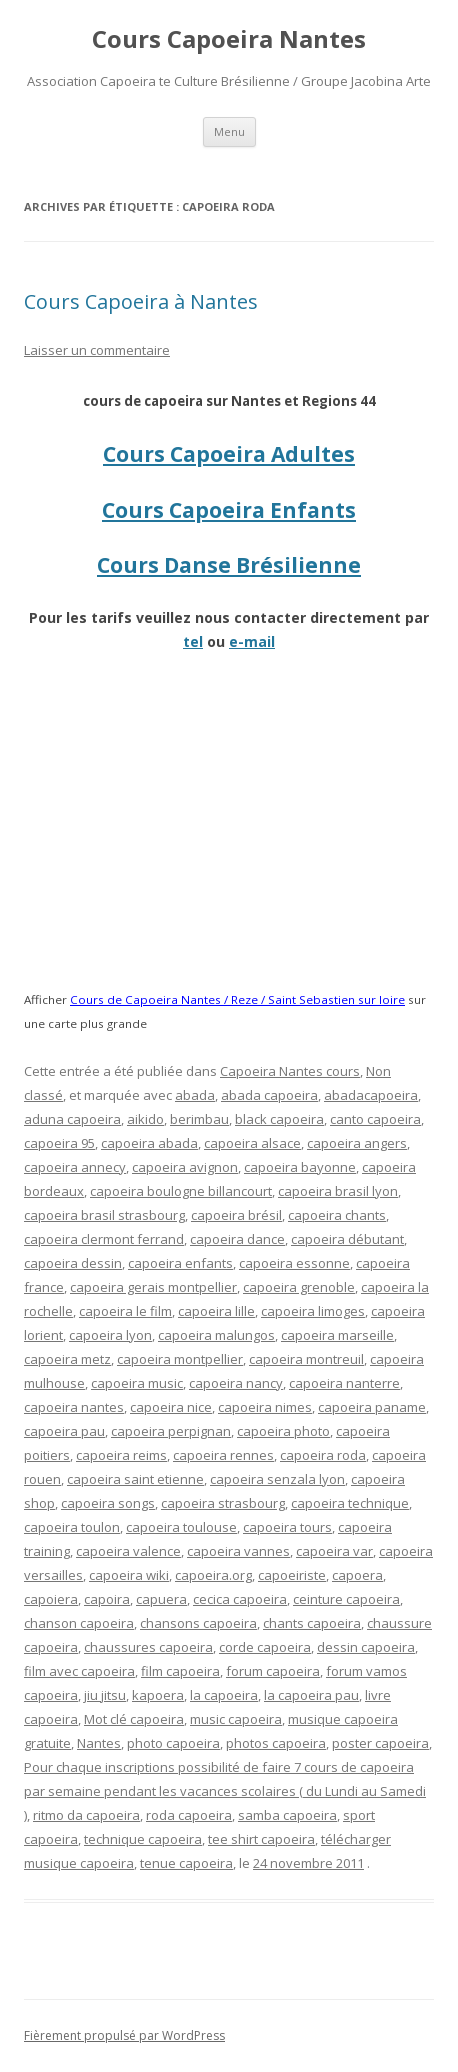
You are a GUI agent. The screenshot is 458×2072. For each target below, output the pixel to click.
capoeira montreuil (306, 1359)
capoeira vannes (238, 1551)
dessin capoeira (366, 1647)
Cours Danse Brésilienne (229, 565)
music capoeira (236, 1719)
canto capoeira (375, 1119)
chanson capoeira (79, 1623)
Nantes (99, 1743)
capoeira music (137, 1383)
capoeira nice (171, 1407)
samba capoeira (287, 1815)
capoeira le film (125, 1311)
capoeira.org (213, 1575)
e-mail (252, 641)
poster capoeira (380, 1743)
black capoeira (279, 1119)
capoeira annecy (75, 1167)
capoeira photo (283, 1431)
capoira (107, 1599)
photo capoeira (173, 1743)
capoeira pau (64, 1431)
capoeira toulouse (181, 1527)
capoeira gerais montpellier (153, 1287)
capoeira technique (350, 1503)
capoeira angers (357, 1143)
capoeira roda (323, 1455)
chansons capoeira (198, 1623)
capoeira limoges (313, 1311)
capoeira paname (372, 1407)
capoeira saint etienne (135, 1479)
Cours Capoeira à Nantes (141, 301)
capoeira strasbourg (223, 1503)
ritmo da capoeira (86, 1815)
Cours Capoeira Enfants (229, 510)
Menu (229, 131)
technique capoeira (143, 1839)
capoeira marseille (337, 1335)
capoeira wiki (129, 1575)
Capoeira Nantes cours (290, 1071)
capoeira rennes (223, 1455)
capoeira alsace (252, 1143)
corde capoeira (265, 1647)
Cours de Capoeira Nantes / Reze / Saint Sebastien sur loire (237, 999)
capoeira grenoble (299, 1287)
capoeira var (334, 1551)
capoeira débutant (347, 1239)
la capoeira (224, 1695)
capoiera (51, 1599)
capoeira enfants (180, 1263)
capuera (161, 1599)
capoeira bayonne (300, 1167)
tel (193, 641)
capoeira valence (128, 1551)
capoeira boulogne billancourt (181, 1191)
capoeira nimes (265, 1407)
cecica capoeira (240, 1599)
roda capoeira (189, 1815)
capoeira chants (337, 1215)
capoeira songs (108, 1503)
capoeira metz (67, 1359)
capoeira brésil (236, 1215)
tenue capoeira (186, 1863)
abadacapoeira (371, 1095)
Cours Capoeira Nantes (229, 39)
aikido (145, 1119)
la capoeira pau (311, 1695)
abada (195, 1095)
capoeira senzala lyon (277, 1479)
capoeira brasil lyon (338, 1191)
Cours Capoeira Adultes (229, 454)
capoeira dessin (73, 1263)
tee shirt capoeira (261, 1839)
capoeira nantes (74, 1407)
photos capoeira (276, 1743)
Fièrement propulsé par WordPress (124, 2035)
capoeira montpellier (180, 1359)
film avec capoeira (79, 1671)
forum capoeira (273, 1671)
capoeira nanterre (344, 1383)
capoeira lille (216, 1311)
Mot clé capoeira (134, 1719)
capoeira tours (287, 1527)
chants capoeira (312, 1623)
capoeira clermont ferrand (104, 1239)
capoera (357, 1575)
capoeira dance (237, 1239)
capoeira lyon (110, 1335)
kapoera (158, 1695)
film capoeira (180, 1671)
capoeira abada (149, 1143)
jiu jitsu (105, 1695)
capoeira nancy (236, 1383)
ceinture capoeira (346, 1599)
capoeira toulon (72, 1527)
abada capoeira (269, 1095)
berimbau (199, 1119)
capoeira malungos (216, 1335)
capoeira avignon (185, 1167)
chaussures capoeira (148, 1647)
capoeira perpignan (171, 1431)
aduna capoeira (72, 1119)
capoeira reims (121, 1455)
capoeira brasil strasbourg (104, 1215)
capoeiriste (292, 1575)
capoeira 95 (59, 1143)
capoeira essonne (294, 1263)
